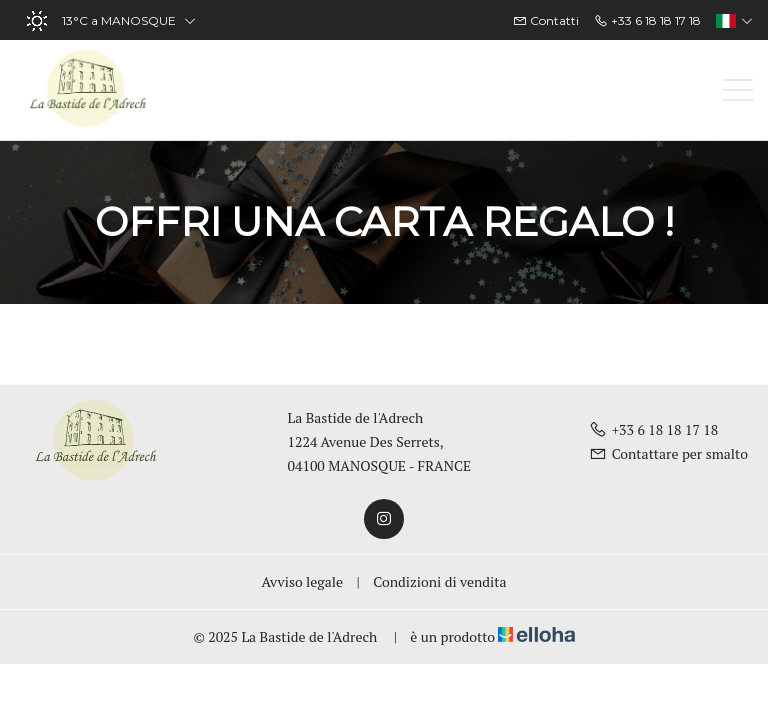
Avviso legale (303, 581)
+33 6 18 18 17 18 (654, 429)
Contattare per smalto (668, 453)
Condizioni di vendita (439, 581)
